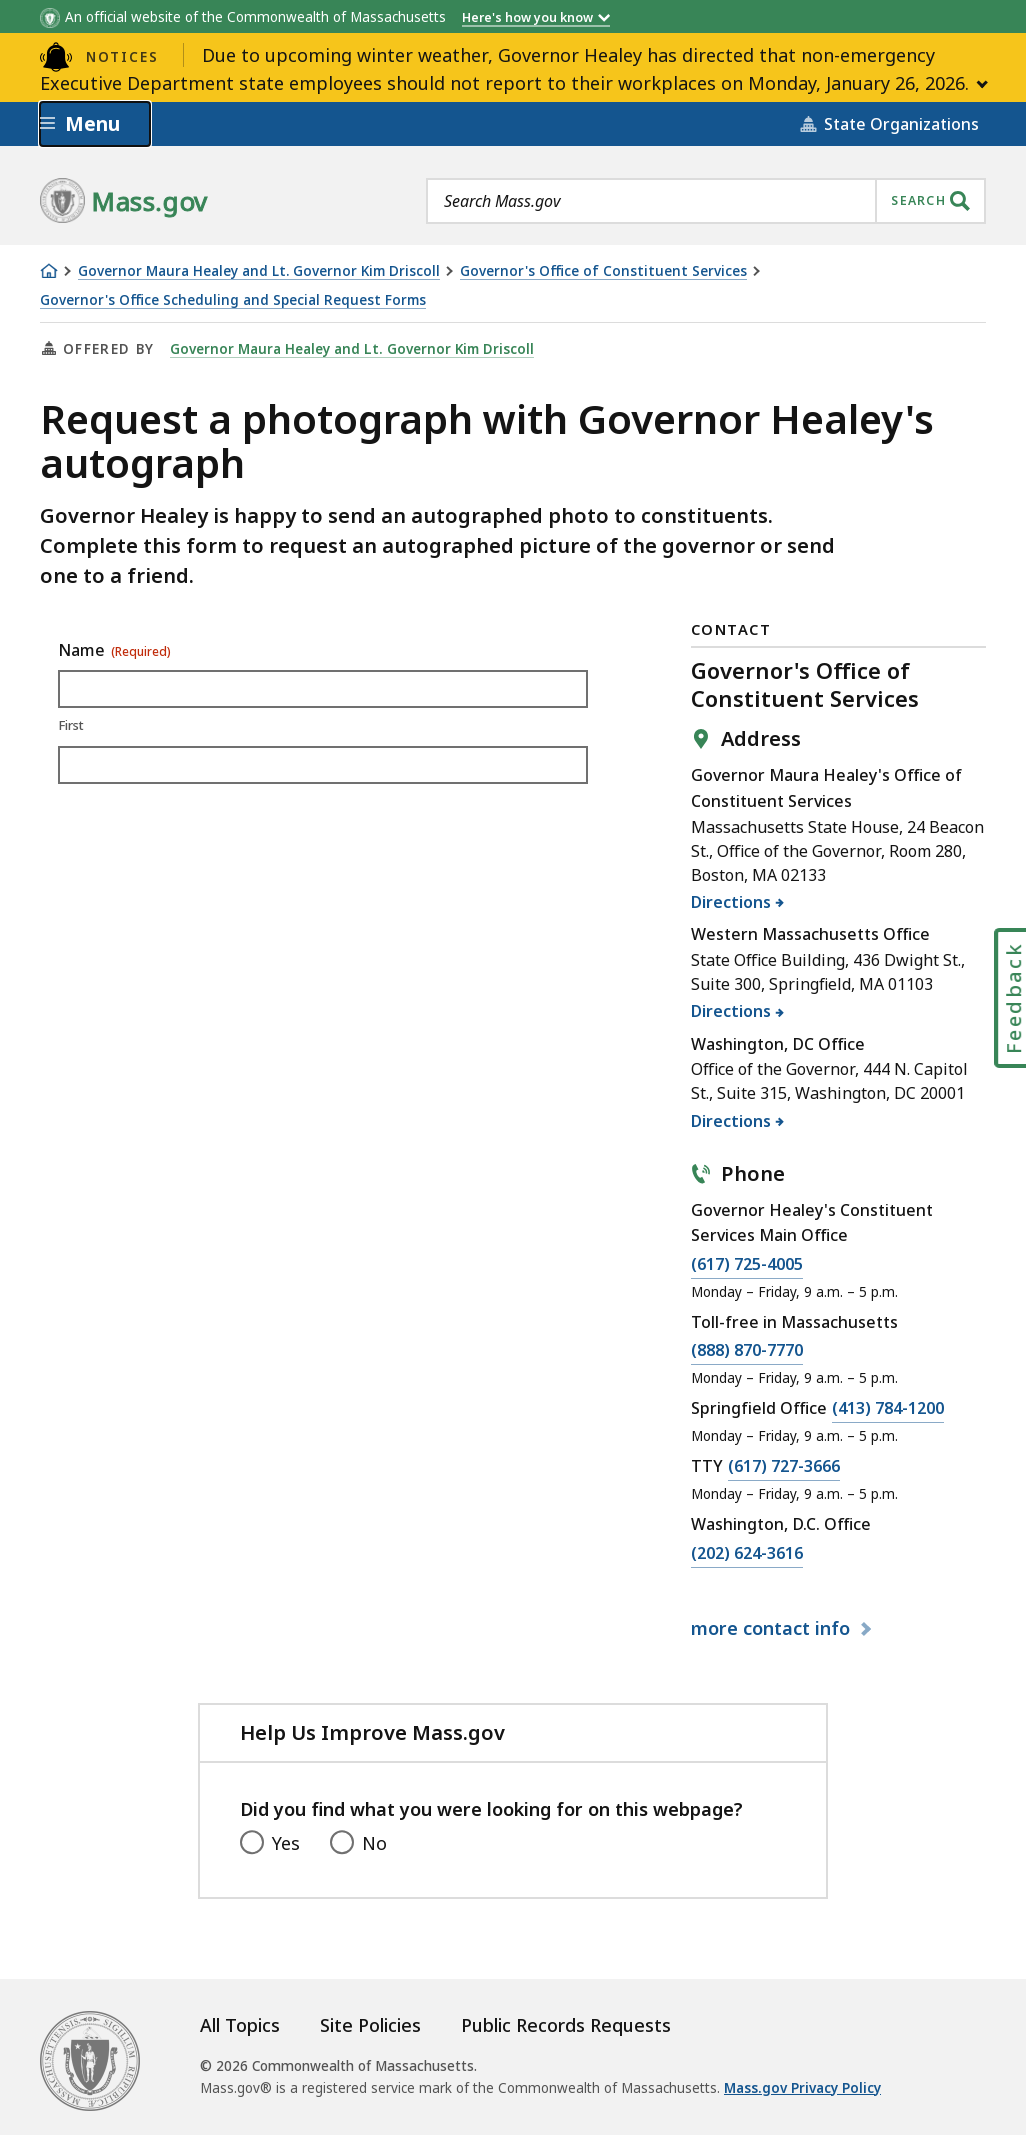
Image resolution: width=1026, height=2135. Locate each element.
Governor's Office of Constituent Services (603, 271)
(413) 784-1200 (888, 1409)
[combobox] (706, 201)
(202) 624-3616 (747, 1554)
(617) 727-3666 (784, 1467)
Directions (731, 902)
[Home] (49, 271)
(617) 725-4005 (747, 1265)
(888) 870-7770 (747, 1351)
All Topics (240, 2025)
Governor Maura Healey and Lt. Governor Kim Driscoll (259, 271)
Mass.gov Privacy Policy (802, 2088)
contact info (773, 1628)
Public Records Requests (566, 2025)
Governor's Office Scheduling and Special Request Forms (233, 300)
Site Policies (370, 2025)
